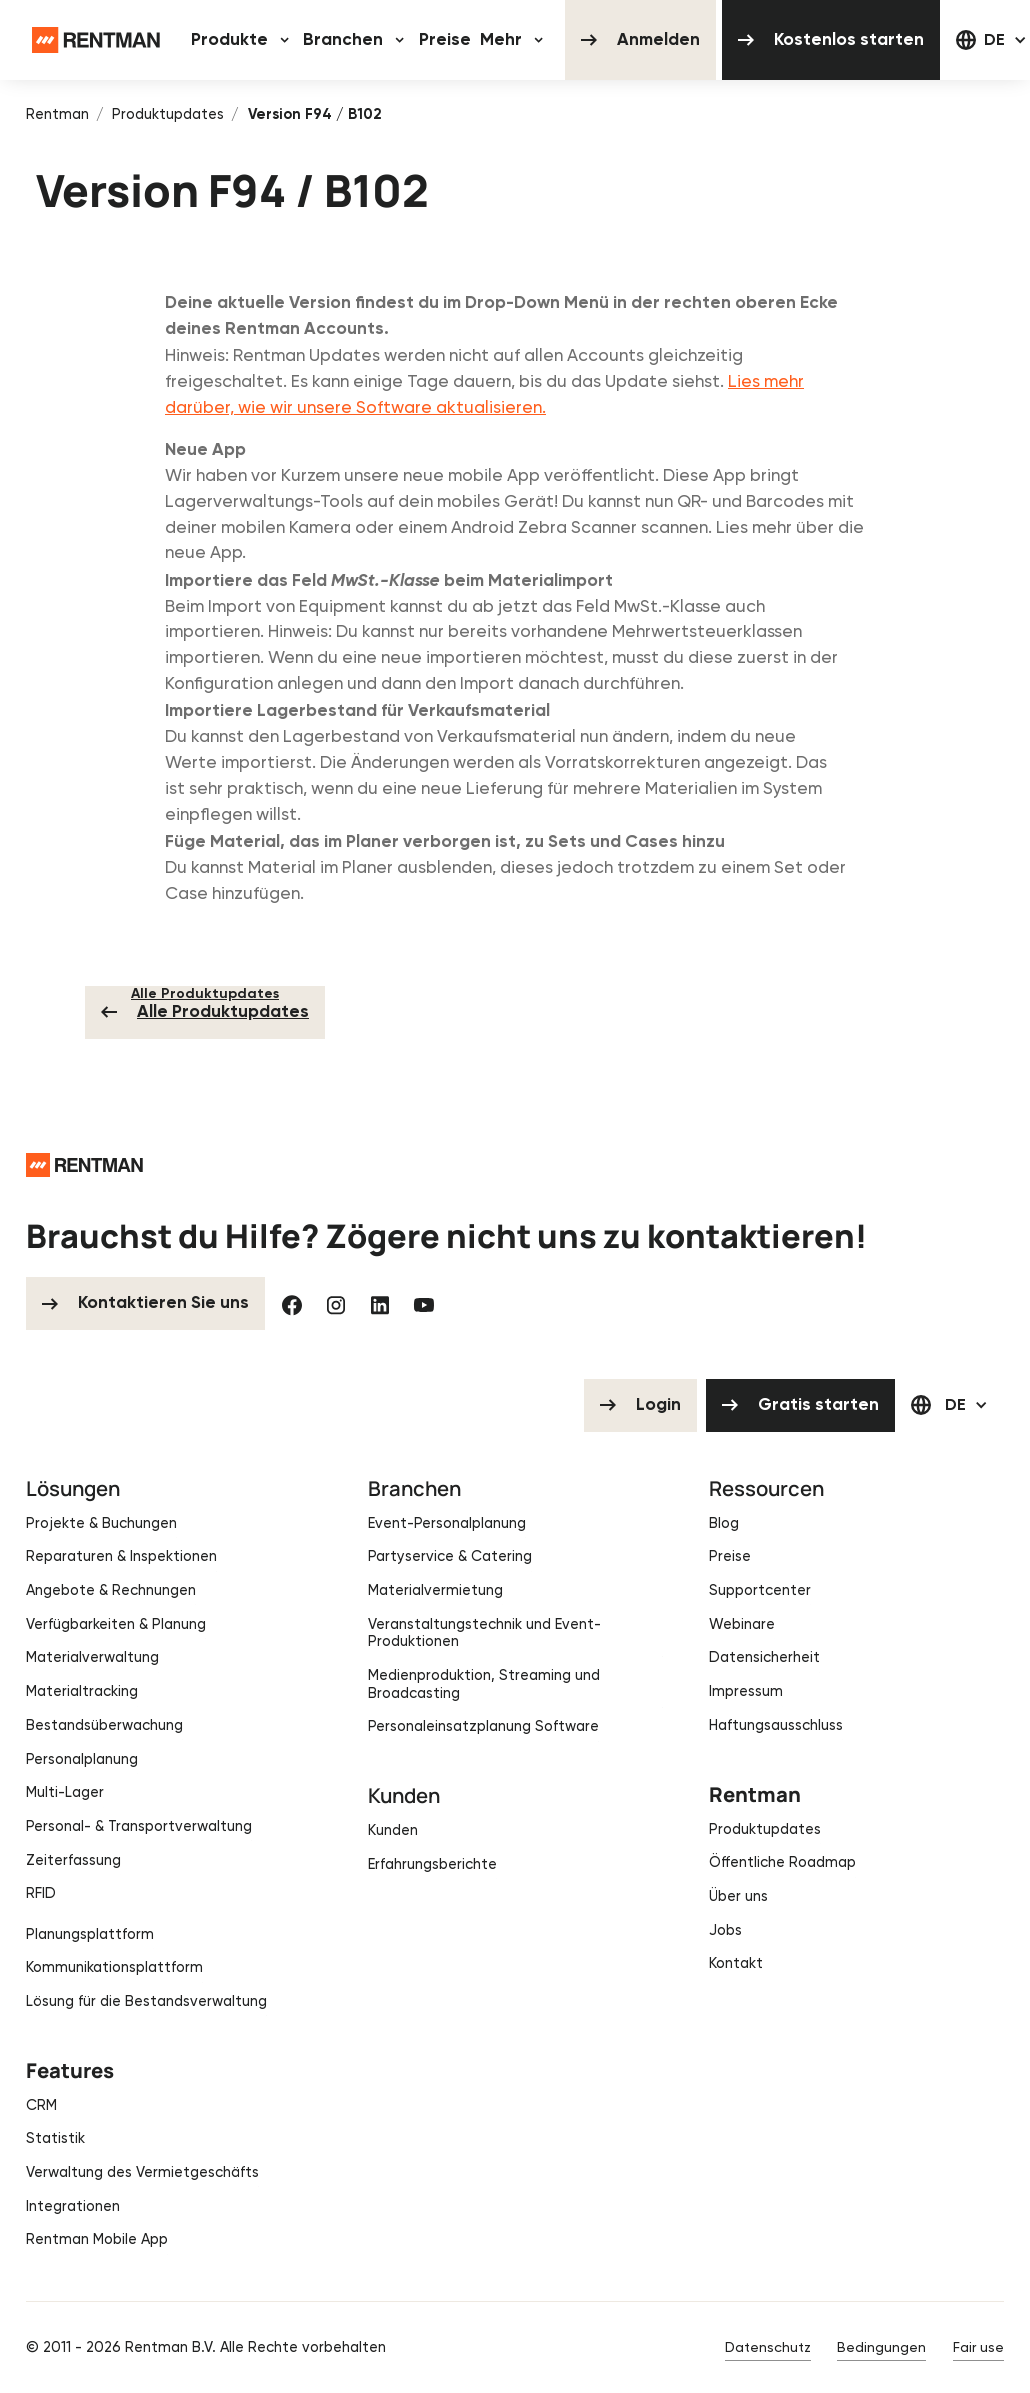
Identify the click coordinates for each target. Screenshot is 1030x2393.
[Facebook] (292, 1303)
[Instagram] (336, 1303)
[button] (242, 40)
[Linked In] (380, 1303)
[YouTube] (424, 1303)
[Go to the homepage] (84, 1164)
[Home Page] (96, 40)
